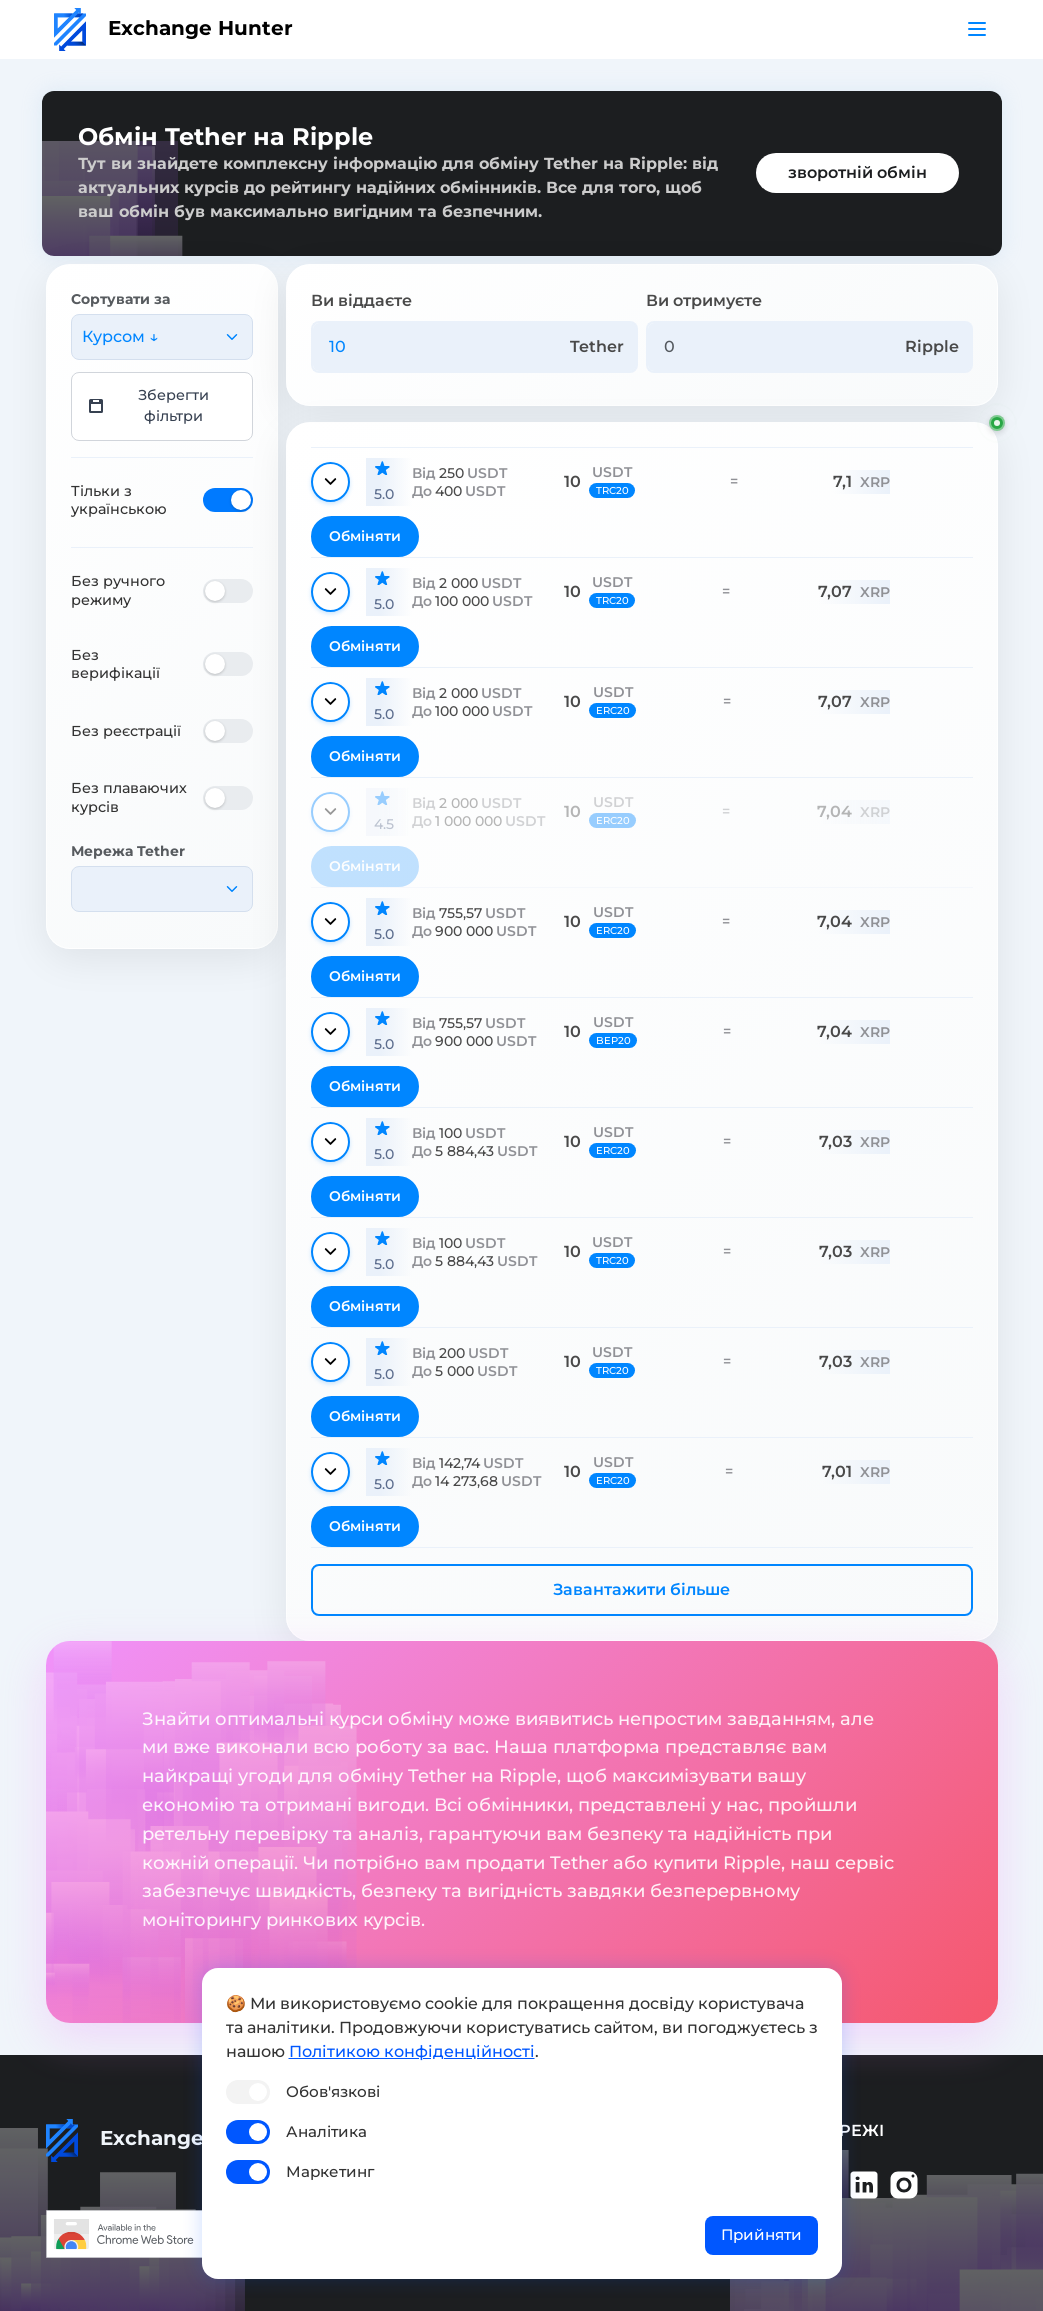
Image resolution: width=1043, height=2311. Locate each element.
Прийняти (761, 2234)
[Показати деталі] (330, 482)
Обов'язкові (333, 2091)
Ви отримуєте (704, 300)
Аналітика (326, 2131)
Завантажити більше (641, 1589)
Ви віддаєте (361, 300)
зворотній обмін (857, 172)
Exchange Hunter (173, 28)
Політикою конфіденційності (412, 2051)
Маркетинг (330, 2171)
